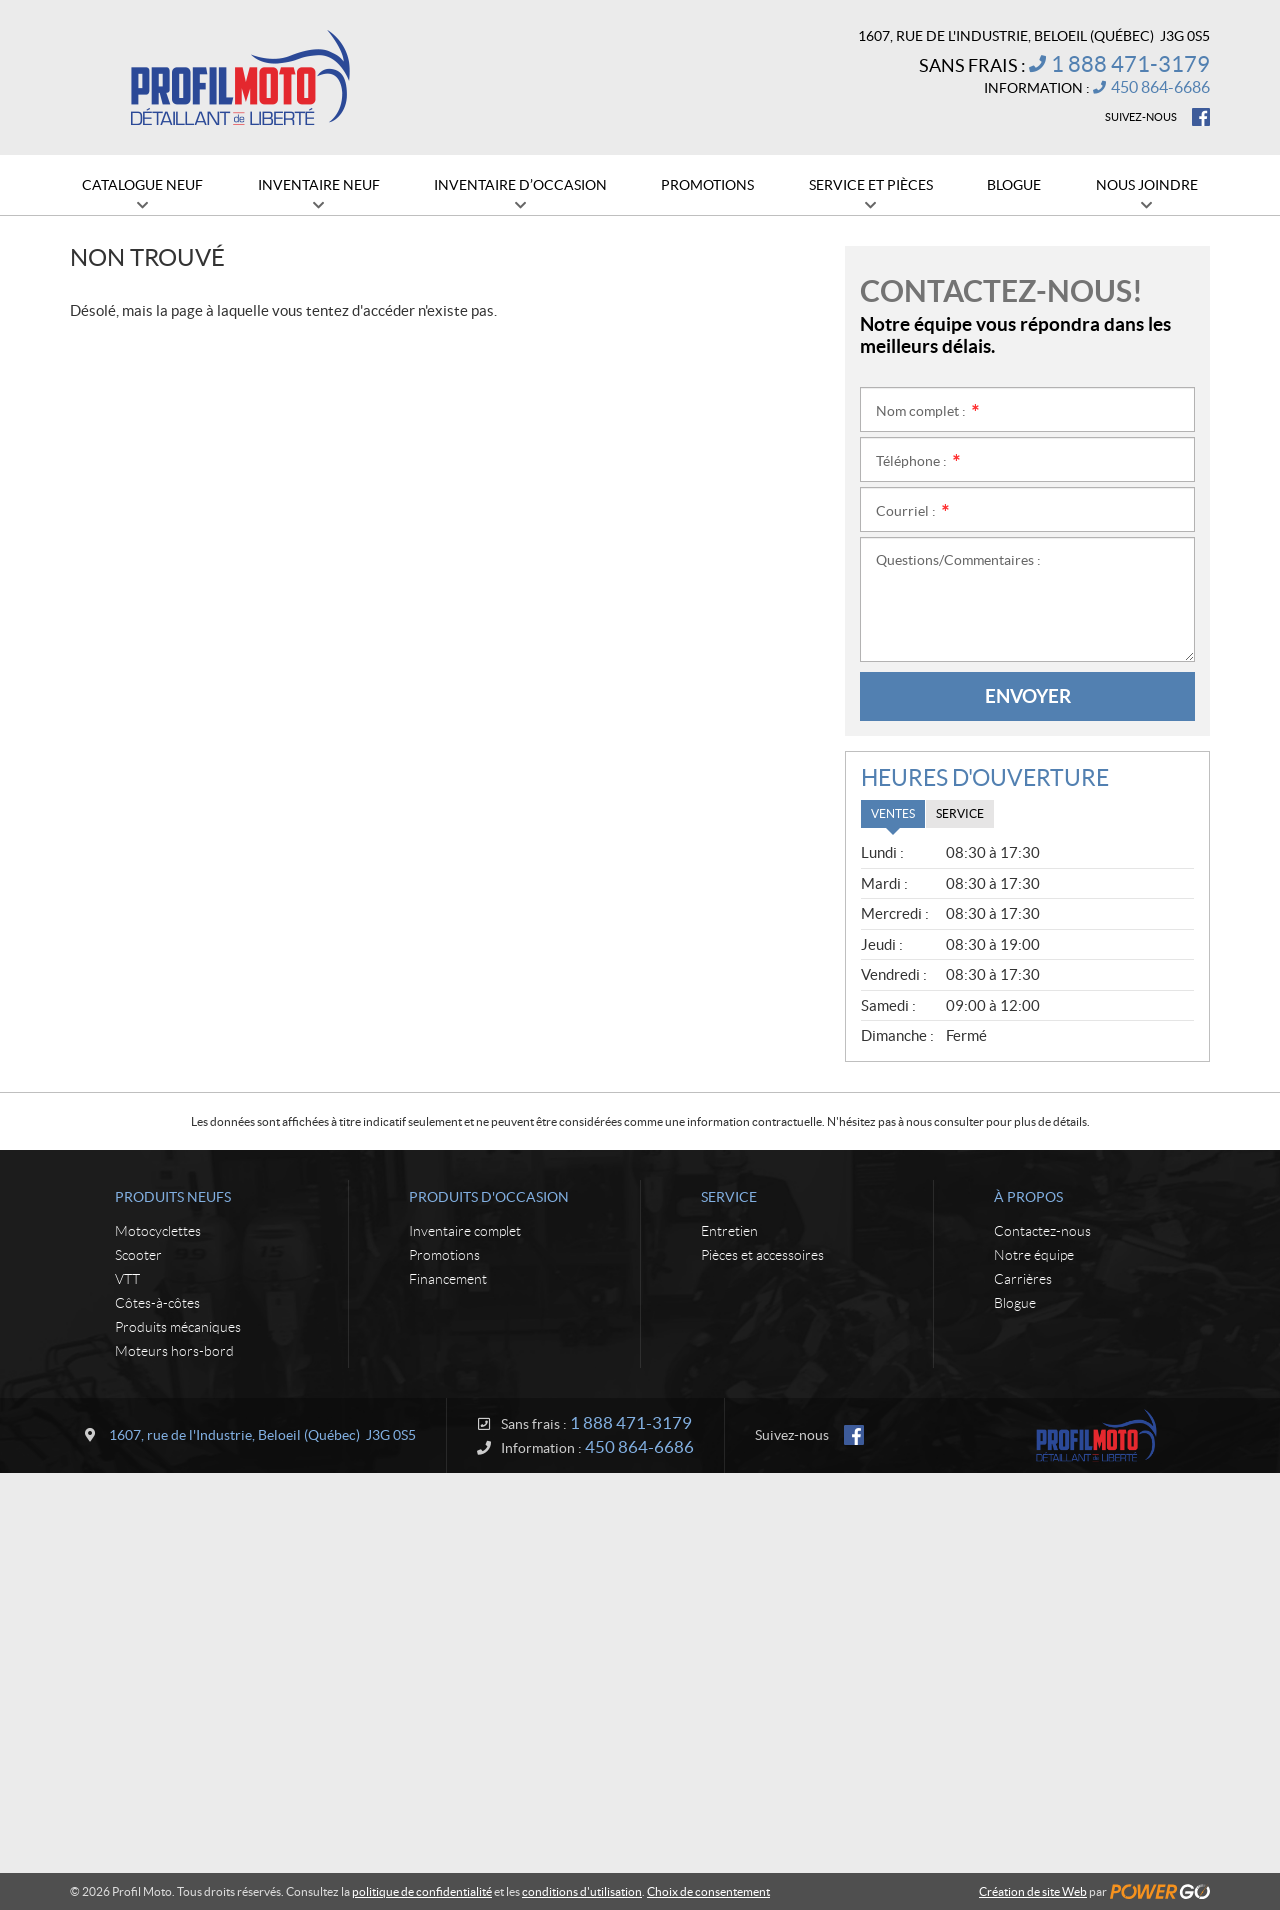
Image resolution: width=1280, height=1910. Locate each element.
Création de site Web (1033, 1891)
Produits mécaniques (178, 1327)
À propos (1028, 1197)
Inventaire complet (465, 1231)
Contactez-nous (1042, 1231)
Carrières (1023, 1279)
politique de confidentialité (422, 1891)
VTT (127, 1279)
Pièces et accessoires (762, 1255)
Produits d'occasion (489, 1197)
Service (729, 1197)
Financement (448, 1279)
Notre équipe (1034, 1255)
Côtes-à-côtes (157, 1303)
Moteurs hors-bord (174, 1351)
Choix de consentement (708, 1891)
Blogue (1015, 1303)
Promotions (444, 1255)
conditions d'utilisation (582, 1891)
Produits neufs (173, 1197)
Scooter (138, 1255)
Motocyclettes (158, 1231)
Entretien (729, 1231)
